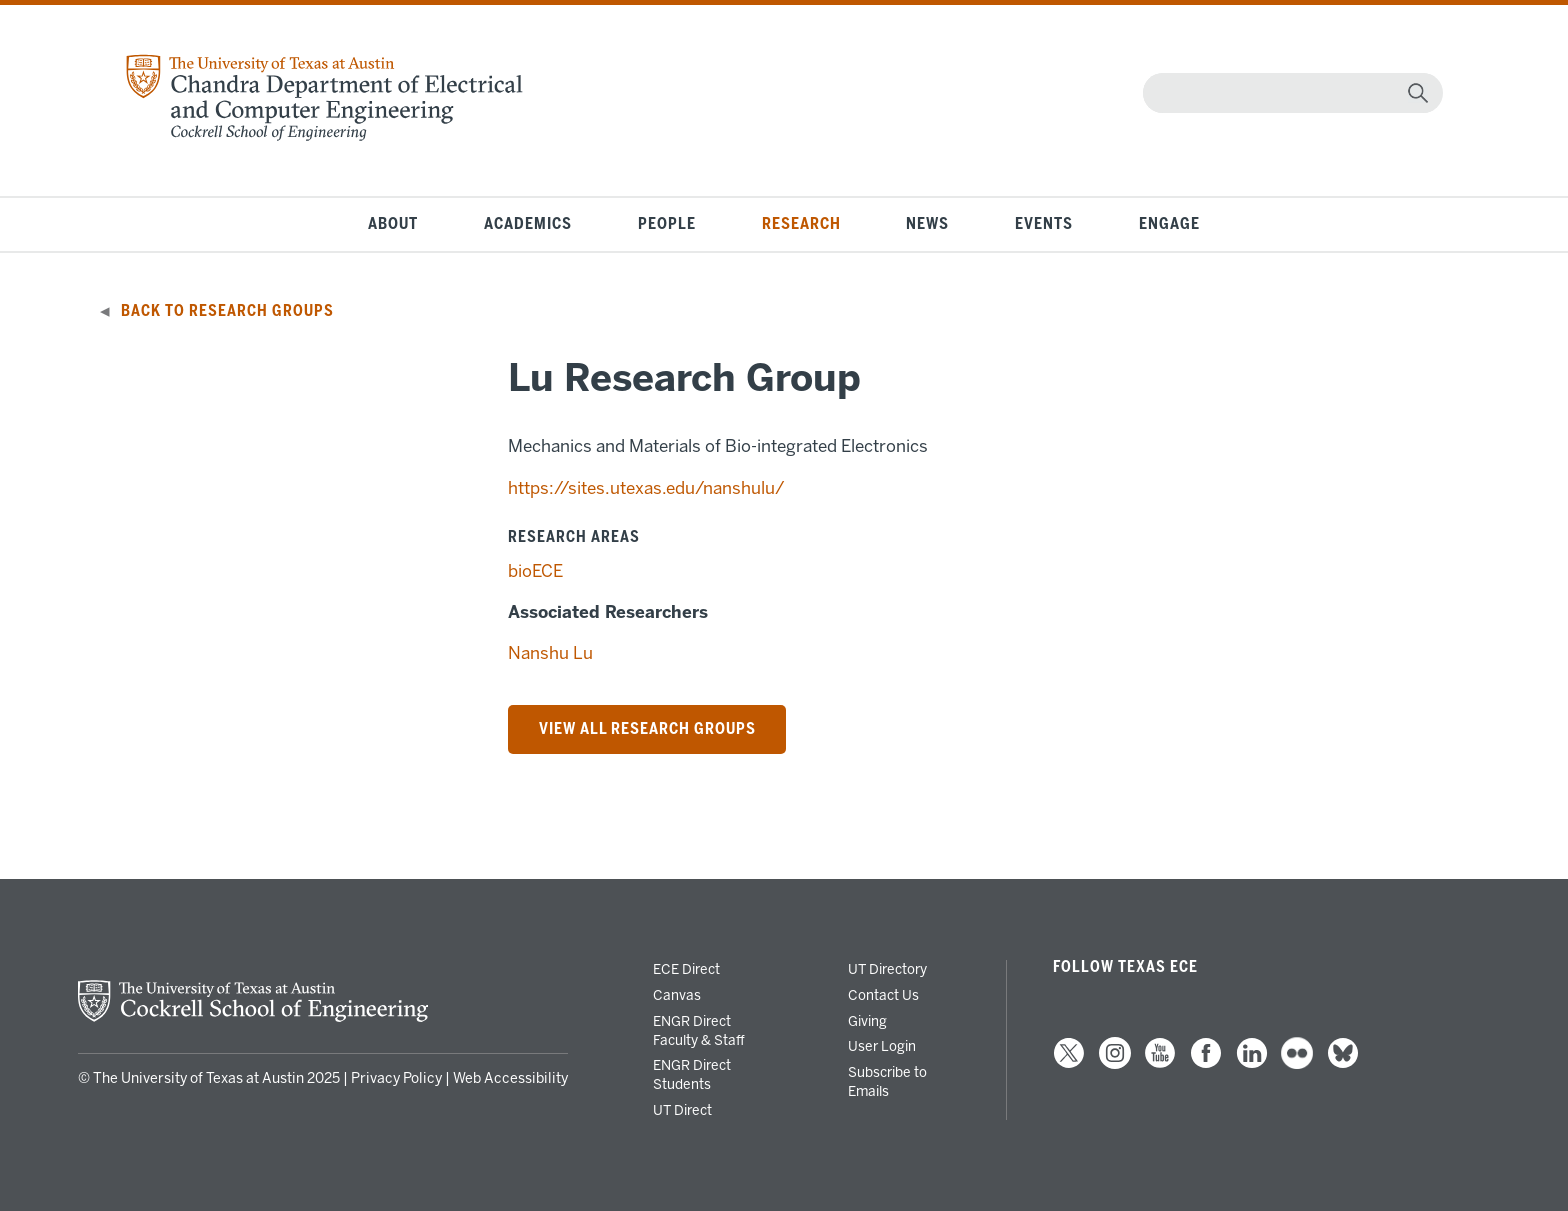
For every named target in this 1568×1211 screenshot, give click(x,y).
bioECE (535, 571)
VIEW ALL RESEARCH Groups (647, 729)
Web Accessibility (510, 1078)
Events (1044, 224)
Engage (1169, 224)
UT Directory (887, 969)
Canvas (677, 995)
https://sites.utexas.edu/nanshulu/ (646, 488)
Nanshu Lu (550, 653)
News (927, 224)
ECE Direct (686, 969)
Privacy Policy (396, 1078)
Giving (867, 1021)
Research (801, 224)
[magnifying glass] (1418, 93)
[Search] (1288, 93)
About (393, 224)
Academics (528, 224)
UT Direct (682, 1110)
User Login (882, 1046)
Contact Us (883, 995)
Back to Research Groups (227, 311)
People (667, 224)
